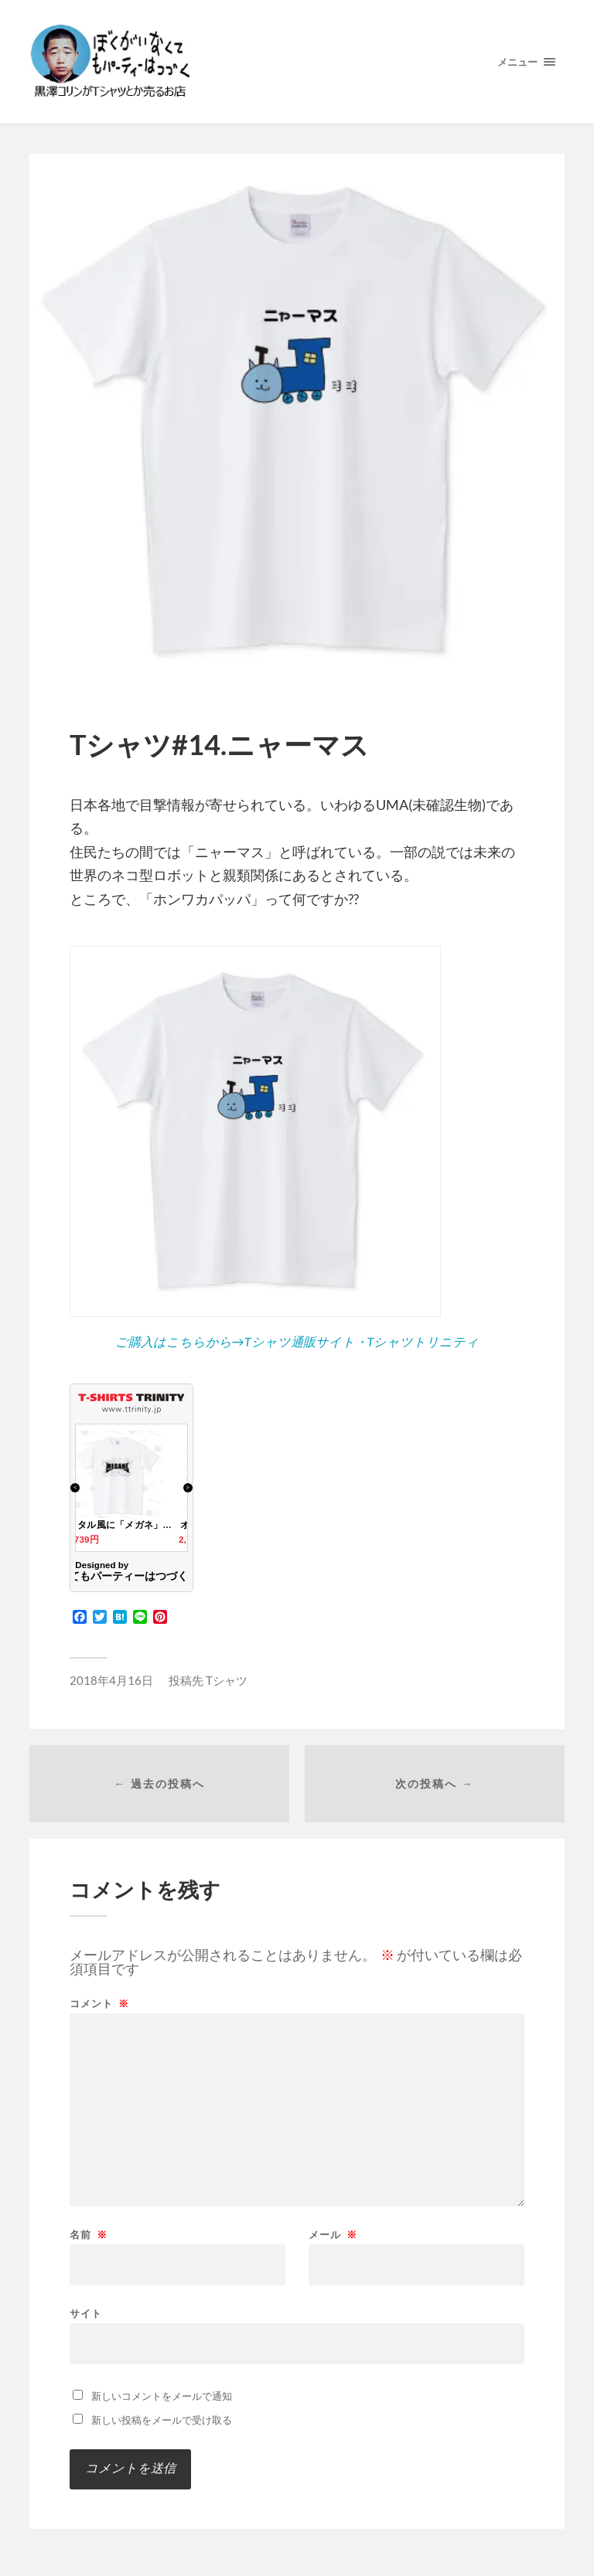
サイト (86, 2313)
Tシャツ (227, 1680)
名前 (89, 2235)
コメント (99, 2004)
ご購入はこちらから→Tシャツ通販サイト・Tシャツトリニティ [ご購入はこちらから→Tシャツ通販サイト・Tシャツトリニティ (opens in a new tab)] (297, 1341)
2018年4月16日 (111, 1680)
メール (333, 2235)
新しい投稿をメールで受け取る (161, 2420)
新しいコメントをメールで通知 (161, 2396)
